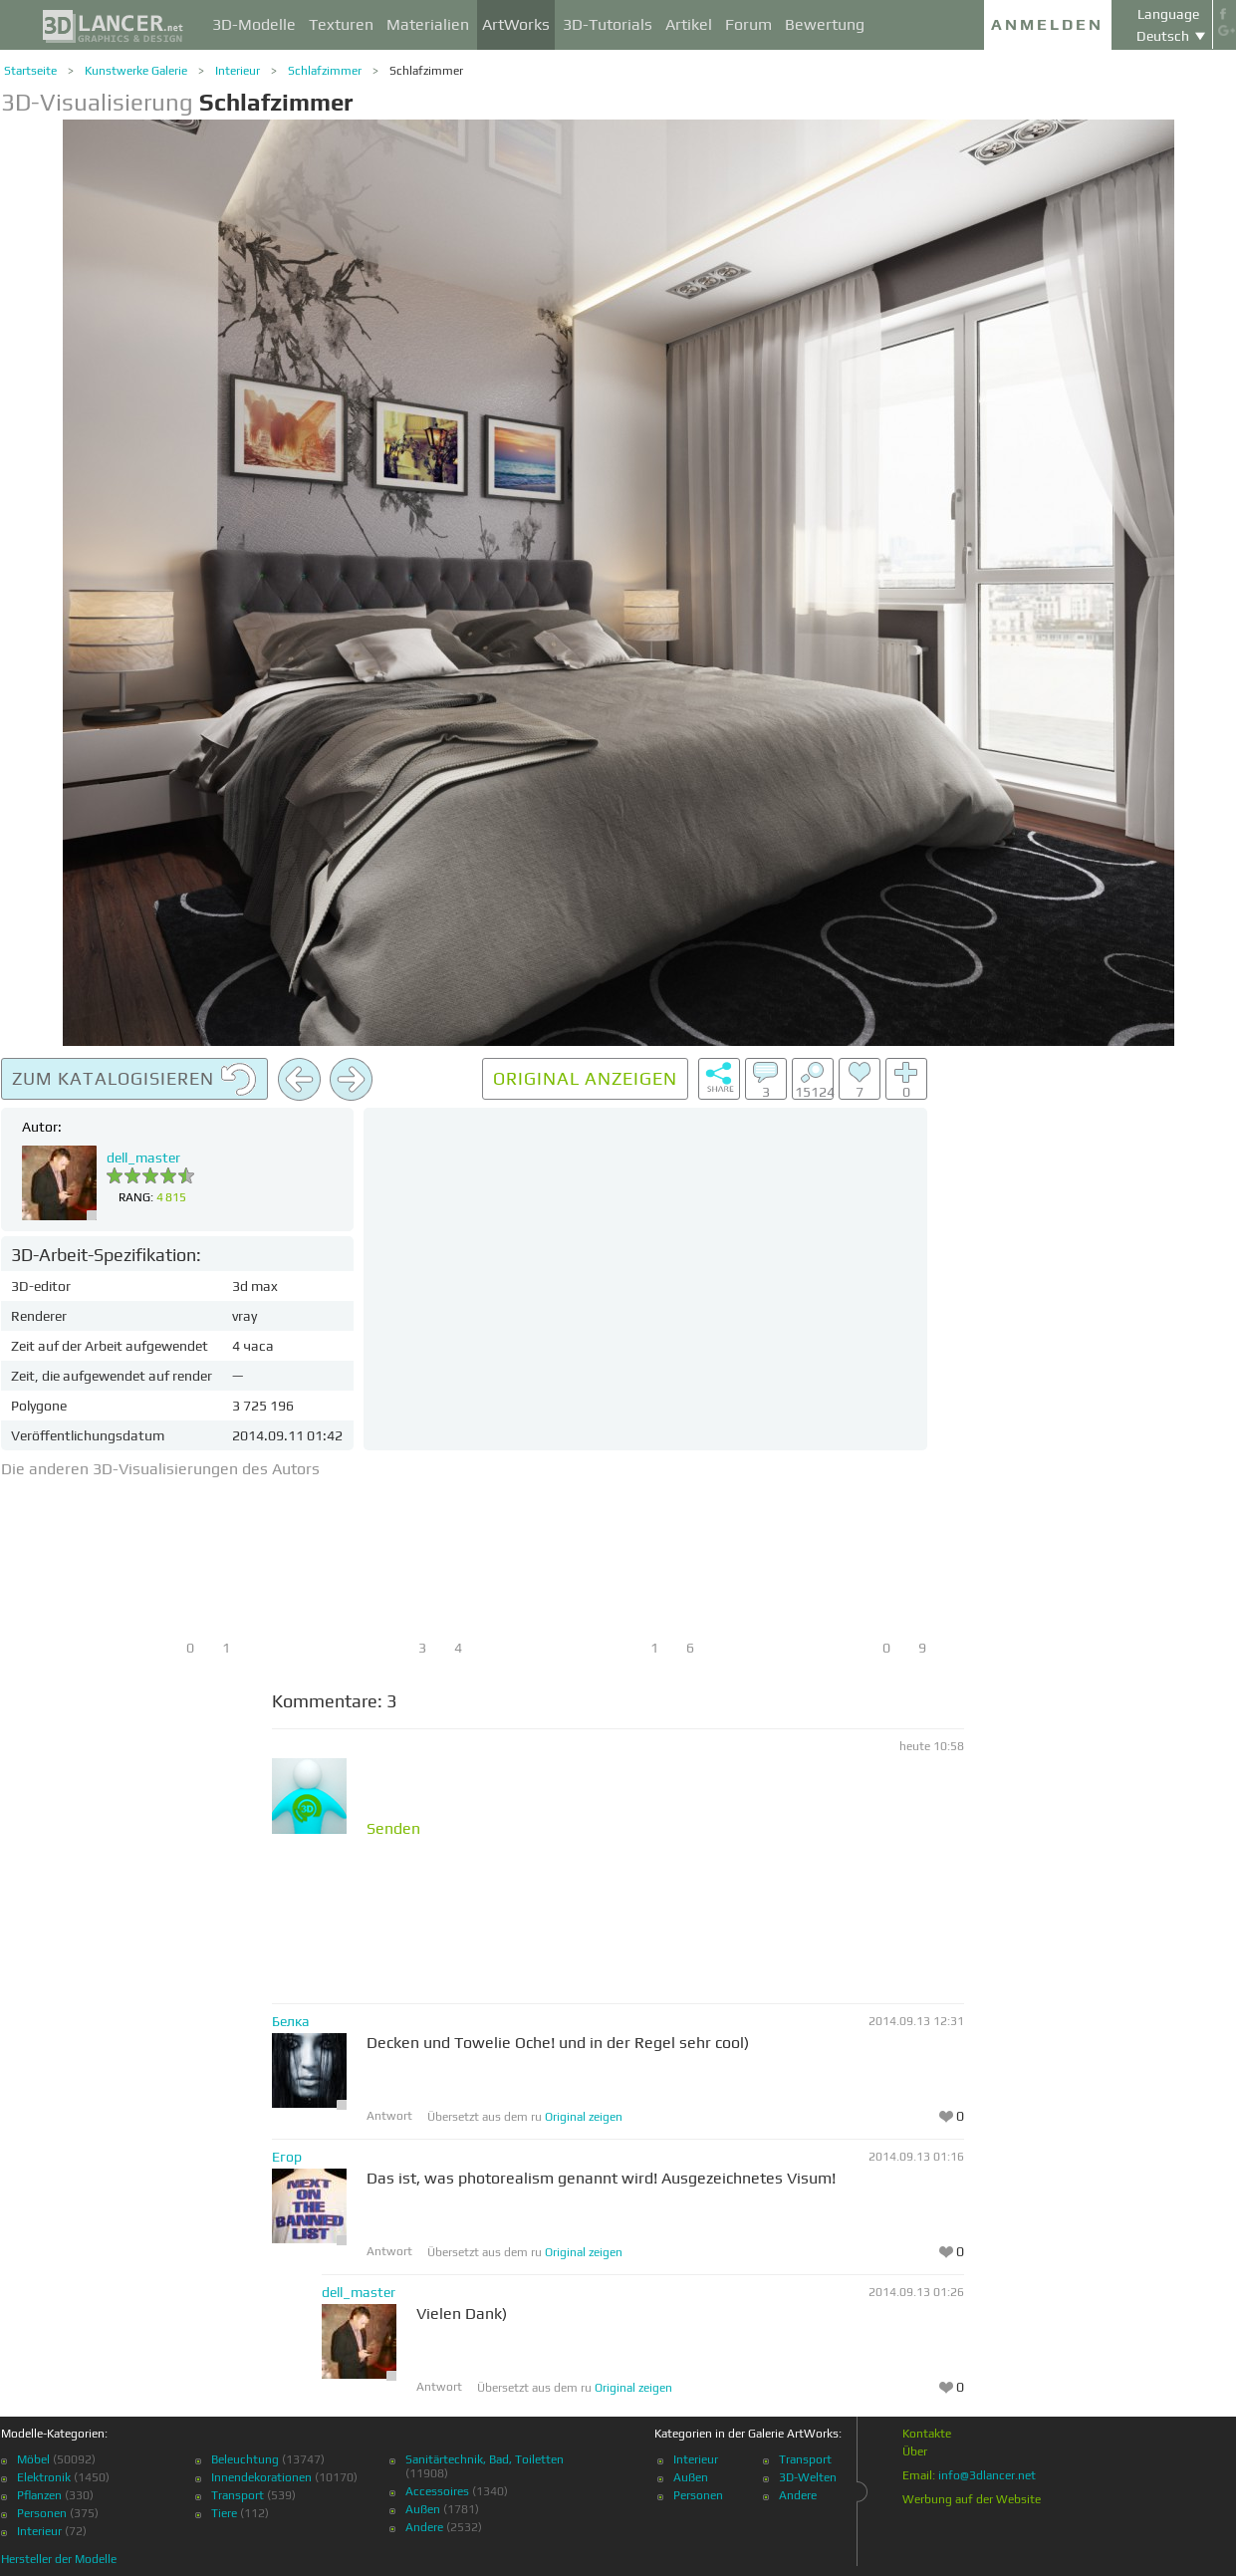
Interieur (237, 71)
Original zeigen (583, 2117)
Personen (42, 2513)
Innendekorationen (261, 2477)
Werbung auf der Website (971, 2499)
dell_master (143, 1157)
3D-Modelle (254, 24)
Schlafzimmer (325, 71)
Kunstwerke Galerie (136, 71)
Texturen (341, 24)
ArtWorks (516, 24)
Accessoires (437, 2491)
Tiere (224, 2513)
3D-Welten (808, 2477)
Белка (291, 2021)
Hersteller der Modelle (59, 2559)
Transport (237, 2495)
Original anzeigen (585, 1078)
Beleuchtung (245, 2459)
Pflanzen (39, 2495)
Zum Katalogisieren (134, 1080)
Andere (424, 2527)
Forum (748, 24)
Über (914, 2451)
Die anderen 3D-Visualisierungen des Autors (160, 1468)
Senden (393, 1829)
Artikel (688, 24)
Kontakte (926, 2434)
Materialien (427, 24)
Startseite (30, 71)
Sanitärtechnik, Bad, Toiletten (484, 2459)
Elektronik (44, 2477)
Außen (422, 2509)
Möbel (33, 2459)
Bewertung (825, 24)
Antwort (389, 2116)
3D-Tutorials (607, 24)
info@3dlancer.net (987, 2475)
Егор (287, 2157)
